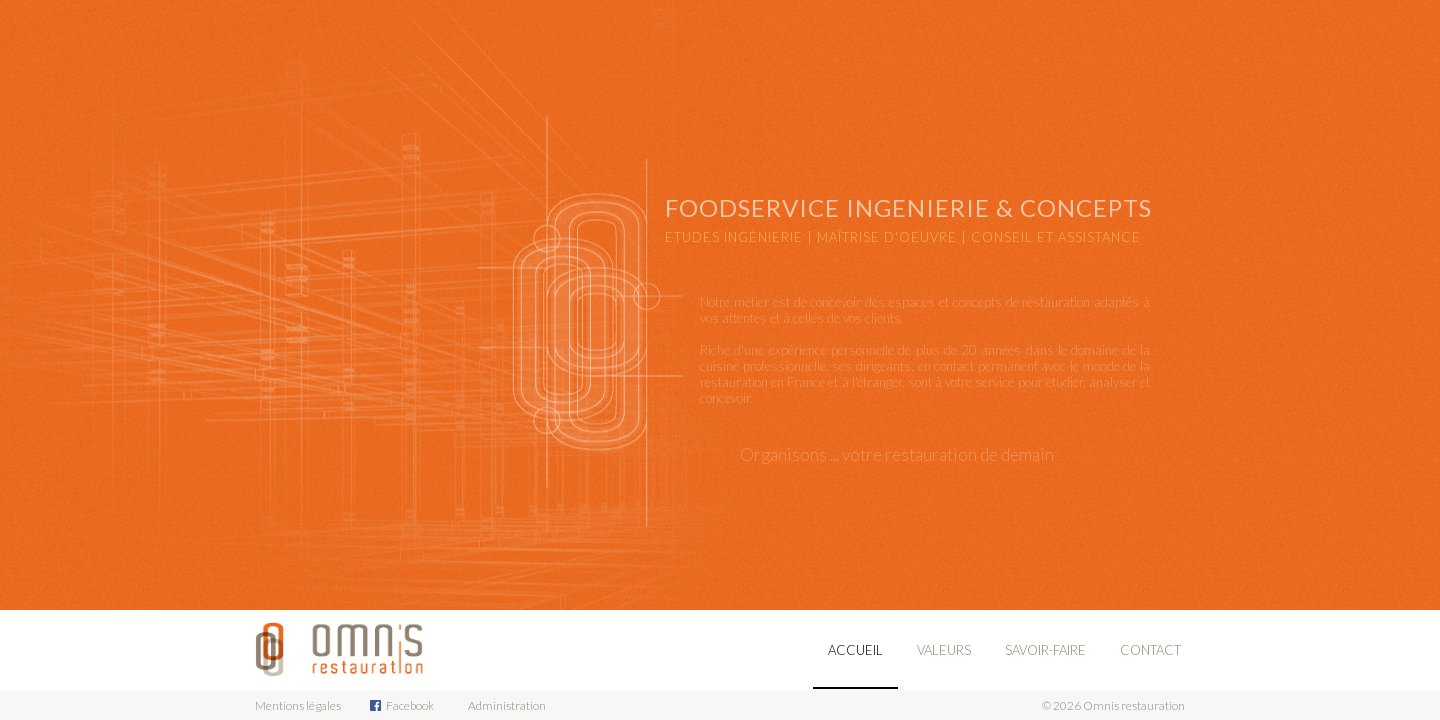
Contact (1150, 650)
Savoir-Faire (1045, 650)
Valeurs (944, 650)
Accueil (855, 650)
